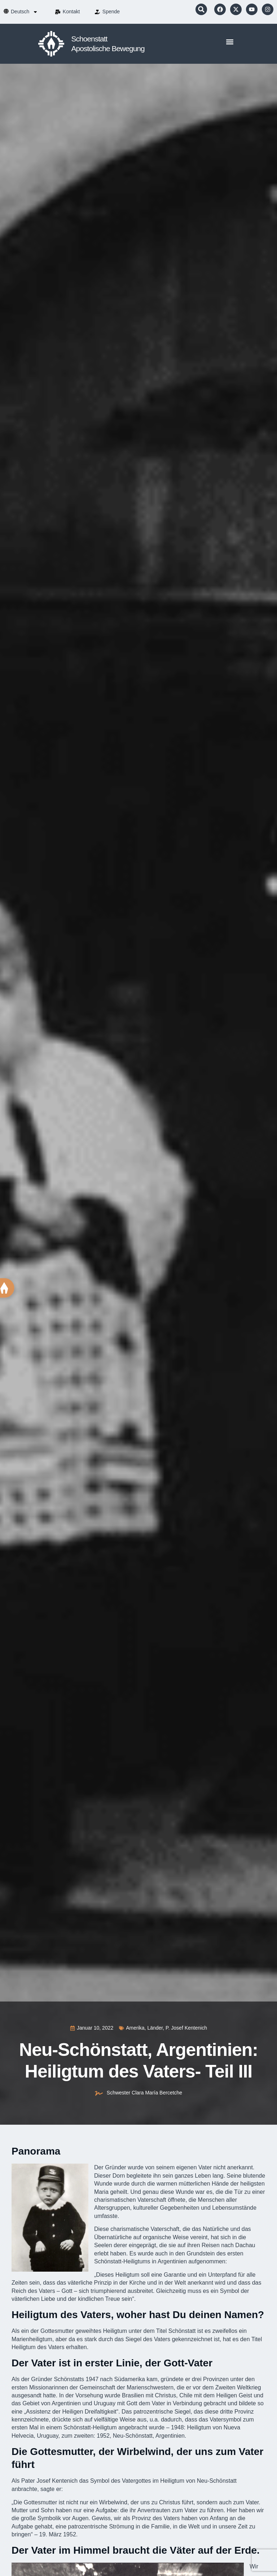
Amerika (135, 2028)
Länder (155, 2028)
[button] (201, 9)
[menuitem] (24, 12)
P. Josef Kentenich (186, 2028)
